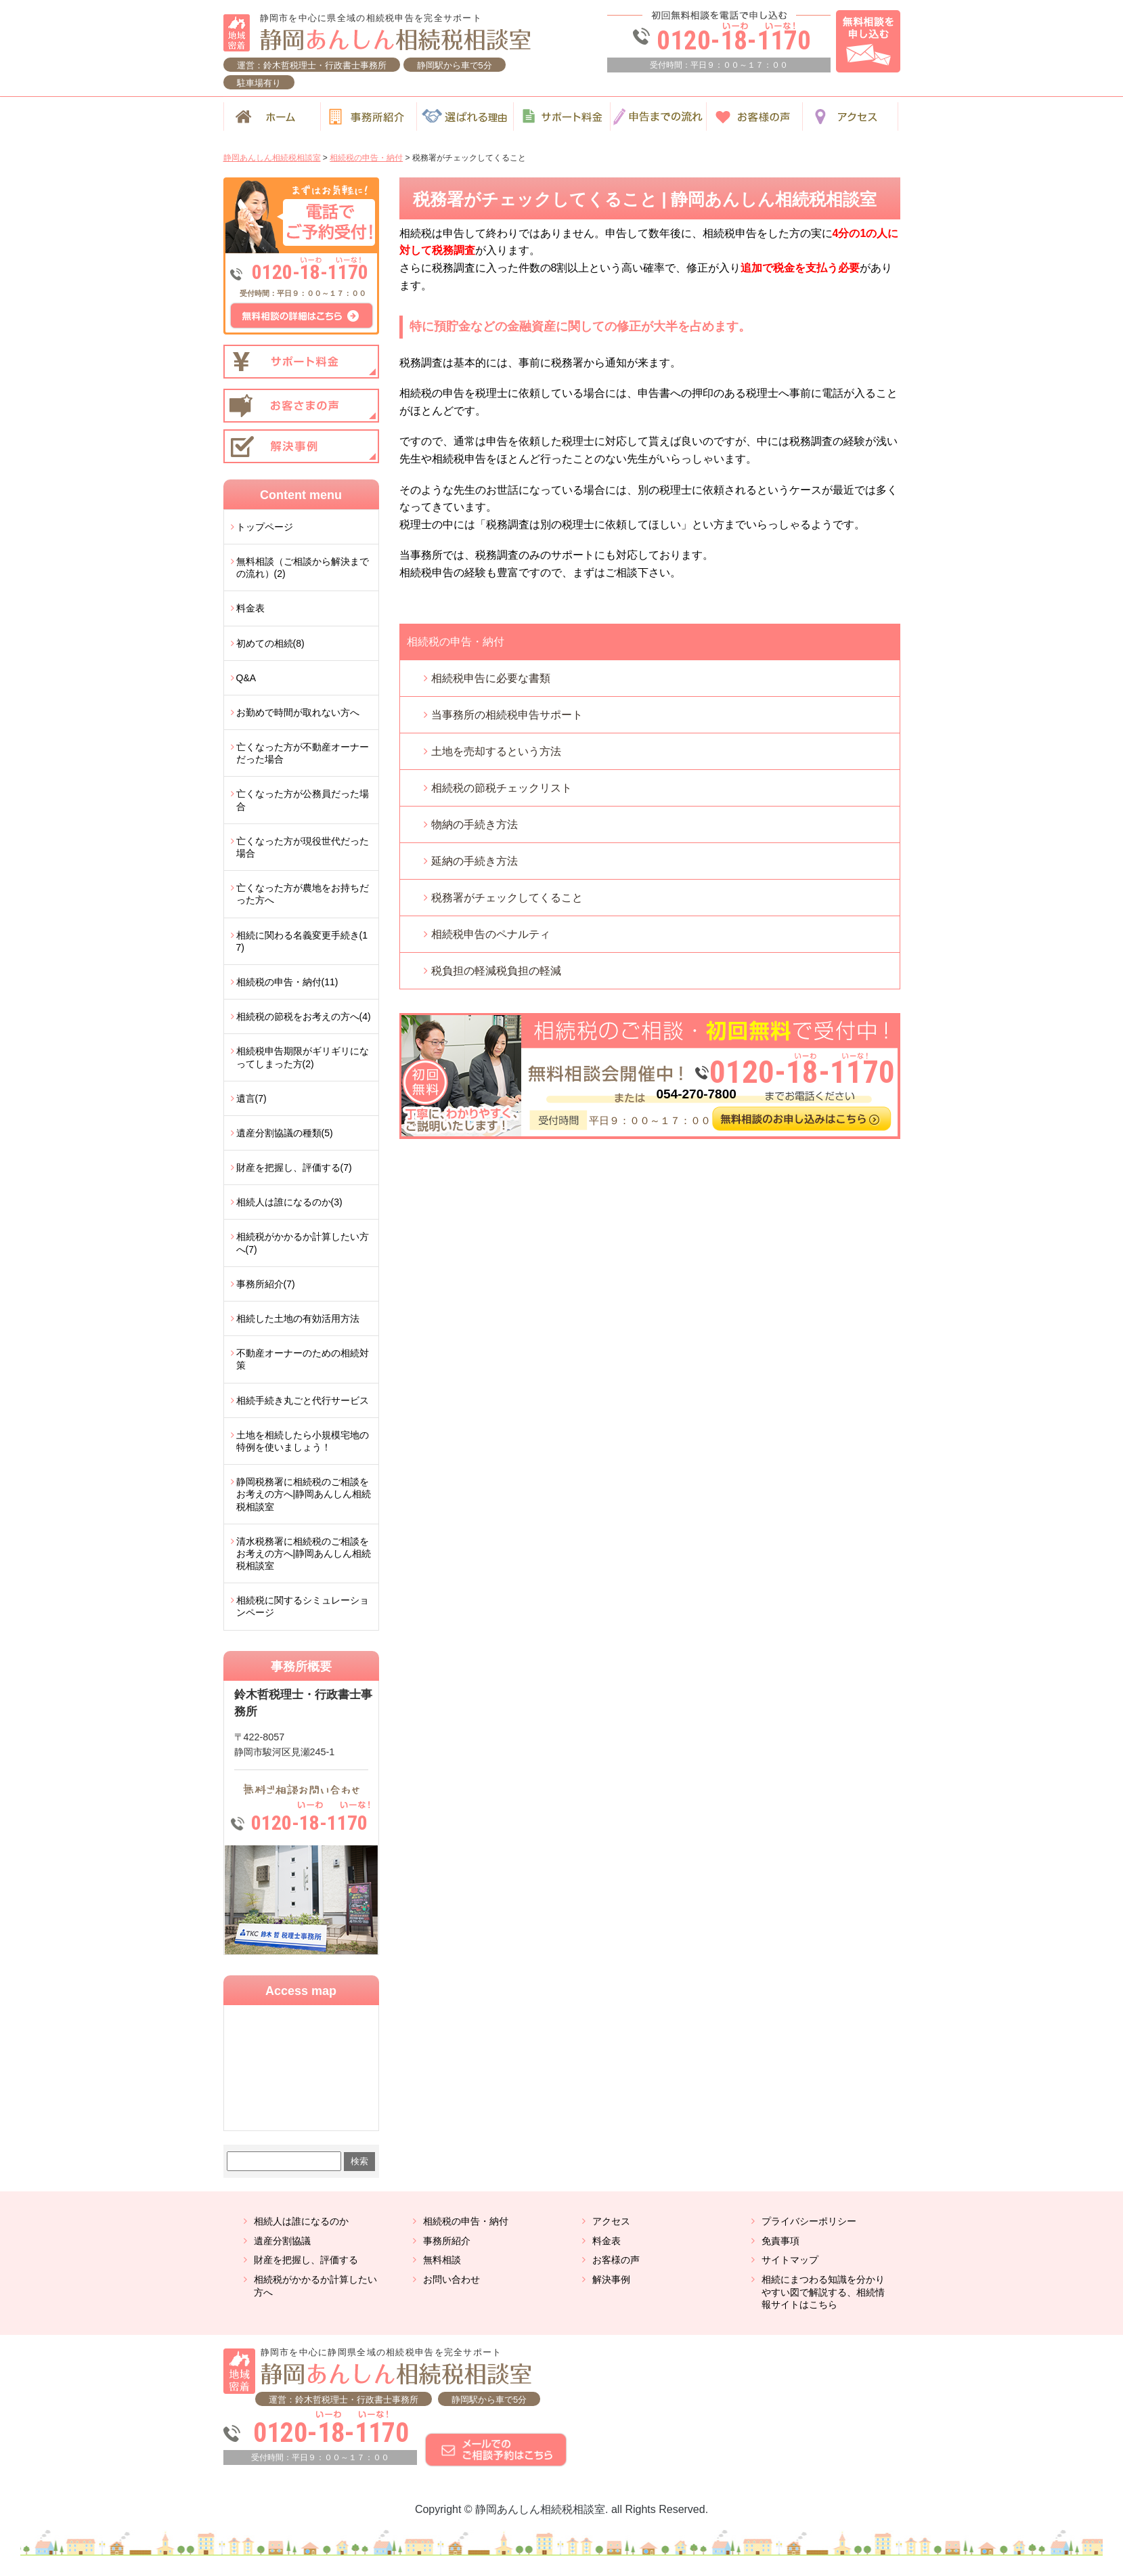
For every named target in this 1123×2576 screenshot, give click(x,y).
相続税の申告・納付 (455, 641)
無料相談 (442, 2259)
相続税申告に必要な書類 (490, 678)
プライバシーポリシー (809, 2221)
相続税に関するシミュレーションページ (302, 1606)
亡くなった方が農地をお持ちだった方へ (302, 893)
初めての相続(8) (270, 643)
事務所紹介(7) (265, 1284)
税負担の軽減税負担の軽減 (496, 970)
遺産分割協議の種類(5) (284, 1133)
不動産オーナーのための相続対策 (302, 1359)
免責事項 (780, 2240)
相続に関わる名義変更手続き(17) (302, 941)
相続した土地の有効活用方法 (297, 1318)
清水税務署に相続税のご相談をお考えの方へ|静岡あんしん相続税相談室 (304, 1553)
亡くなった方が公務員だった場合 (302, 799)
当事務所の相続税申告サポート (507, 715)
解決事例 (611, 2279)
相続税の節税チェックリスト (501, 788)
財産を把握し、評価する (306, 2259)
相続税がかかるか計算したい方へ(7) (302, 1242)
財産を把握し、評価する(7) (294, 1167)
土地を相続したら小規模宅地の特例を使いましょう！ (302, 1441)
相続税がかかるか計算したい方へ (315, 2286)
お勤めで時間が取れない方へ (297, 712)
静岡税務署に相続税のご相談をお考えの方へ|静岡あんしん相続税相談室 (304, 1493)
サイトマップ (790, 2259)
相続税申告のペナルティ (490, 934)
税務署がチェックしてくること (507, 897)
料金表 (250, 608)
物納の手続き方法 (474, 824)
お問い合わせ (451, 2279)
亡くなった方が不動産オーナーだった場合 (302, 753)
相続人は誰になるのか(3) (289, 1202)
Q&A (246, 677)
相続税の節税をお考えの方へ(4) (303, 1016)
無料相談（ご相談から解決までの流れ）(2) (302, 567)
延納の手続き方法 (474, 861)
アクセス (611, 2221)
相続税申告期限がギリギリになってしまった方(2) (302, 1057)
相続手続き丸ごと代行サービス (302, 1400)
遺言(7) (251, 1098)
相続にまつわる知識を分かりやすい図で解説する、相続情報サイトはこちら (823, 2292)
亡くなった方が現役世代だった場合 (302, 847)
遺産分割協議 (282, 2240)
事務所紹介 (446, 2240)
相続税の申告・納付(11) (287, 981)
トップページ (264, 526)
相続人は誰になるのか (301, 2221)
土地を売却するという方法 (496, 751)
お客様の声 (616, 2259)
